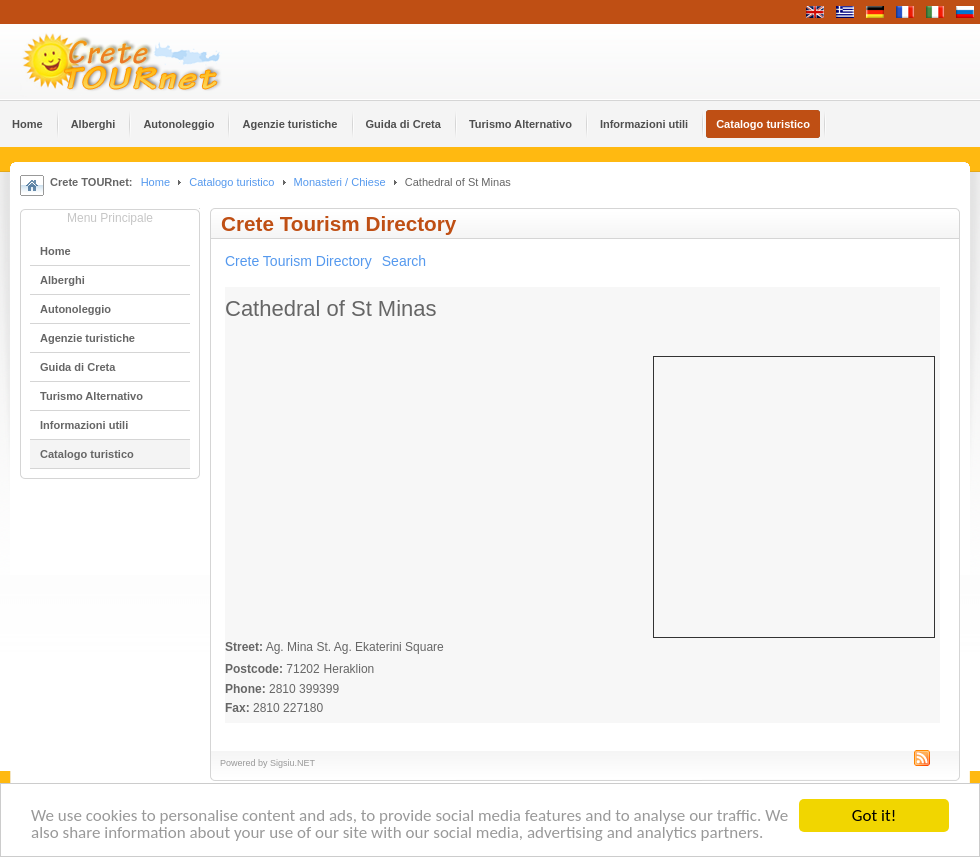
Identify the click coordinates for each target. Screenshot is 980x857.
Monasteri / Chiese (340, 182)
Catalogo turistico (231, 182)
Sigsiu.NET (292, 763)
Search (404, 261)
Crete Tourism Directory (298, 261)
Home (155, 182)
